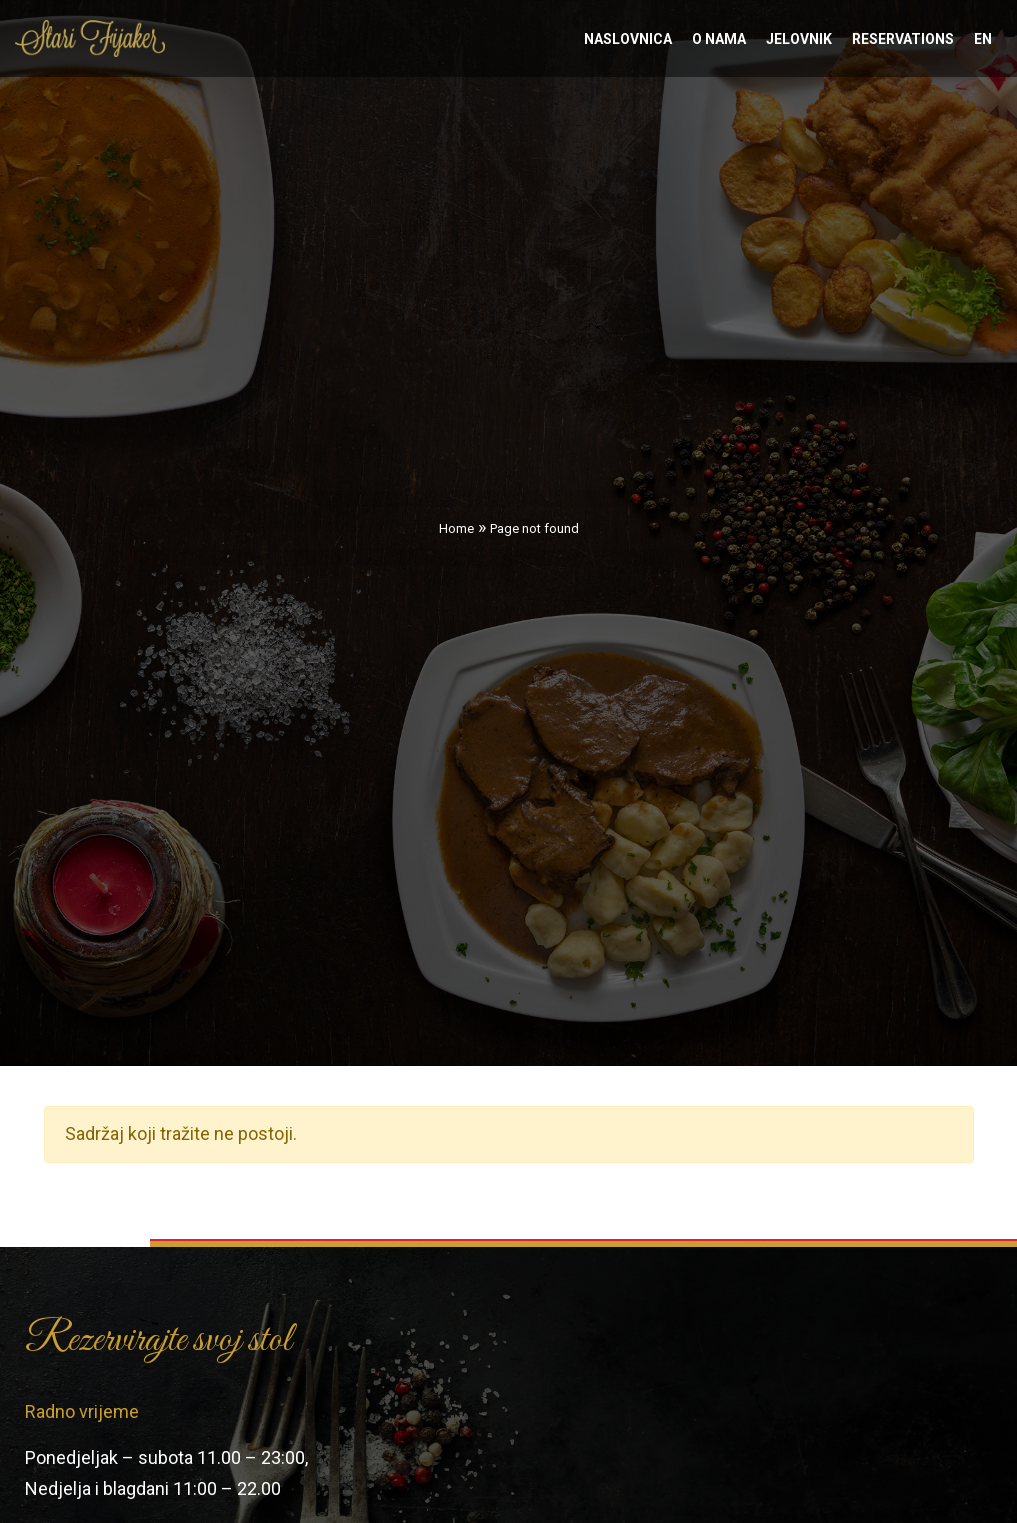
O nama (719, 39)
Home (456, 528)
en (983, 39)
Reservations (903, 39)
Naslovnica (628, 39)
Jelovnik (799, 39)
